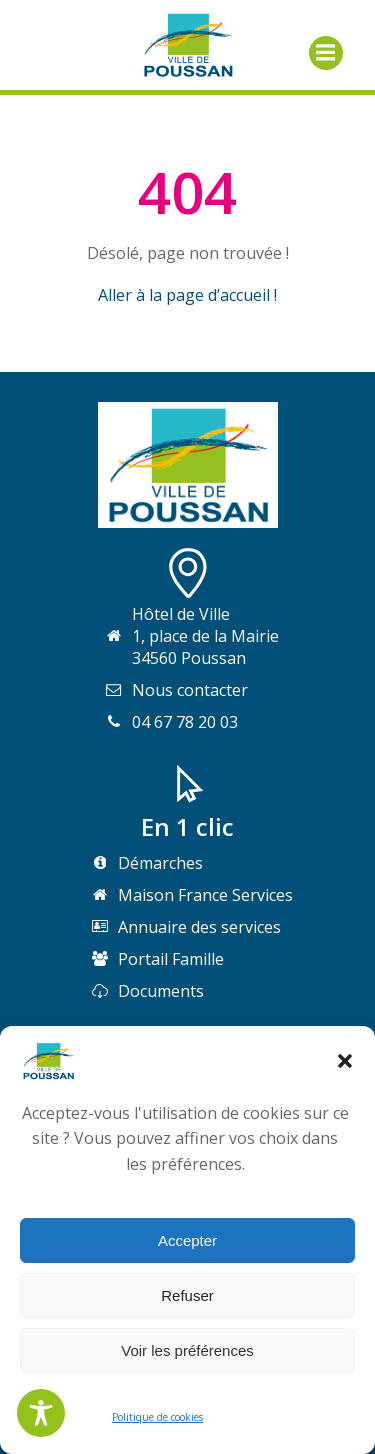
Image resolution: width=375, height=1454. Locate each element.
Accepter (187, 1240)
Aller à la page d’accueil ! (187, 295)
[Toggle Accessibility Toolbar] (41, 1413)
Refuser (187, 1295)
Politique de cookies (157, 1417)
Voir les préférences (187, 1350)
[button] (345, 1061)
